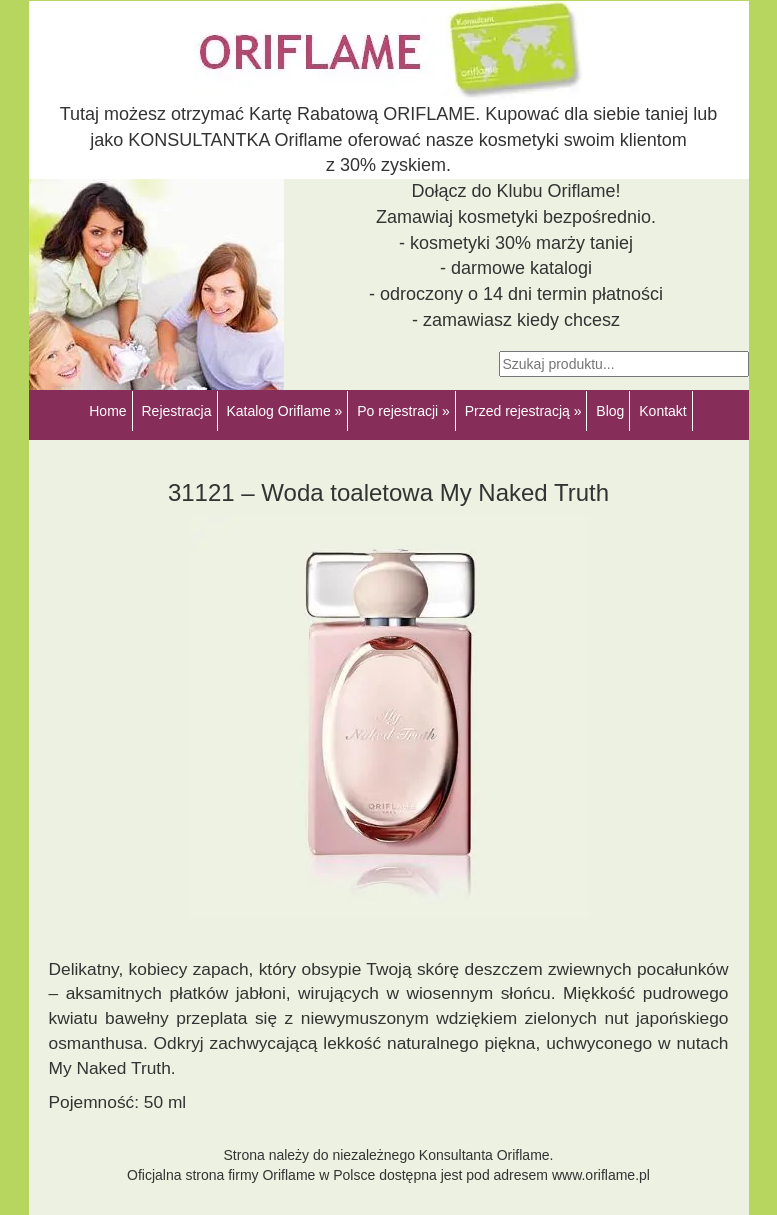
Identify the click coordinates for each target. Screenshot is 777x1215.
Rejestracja (176, 411)
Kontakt (662, 411)
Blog (610, 411)
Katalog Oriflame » (284, 411)
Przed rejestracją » (523, 411)
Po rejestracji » (403, 411)
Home (107, 411)
